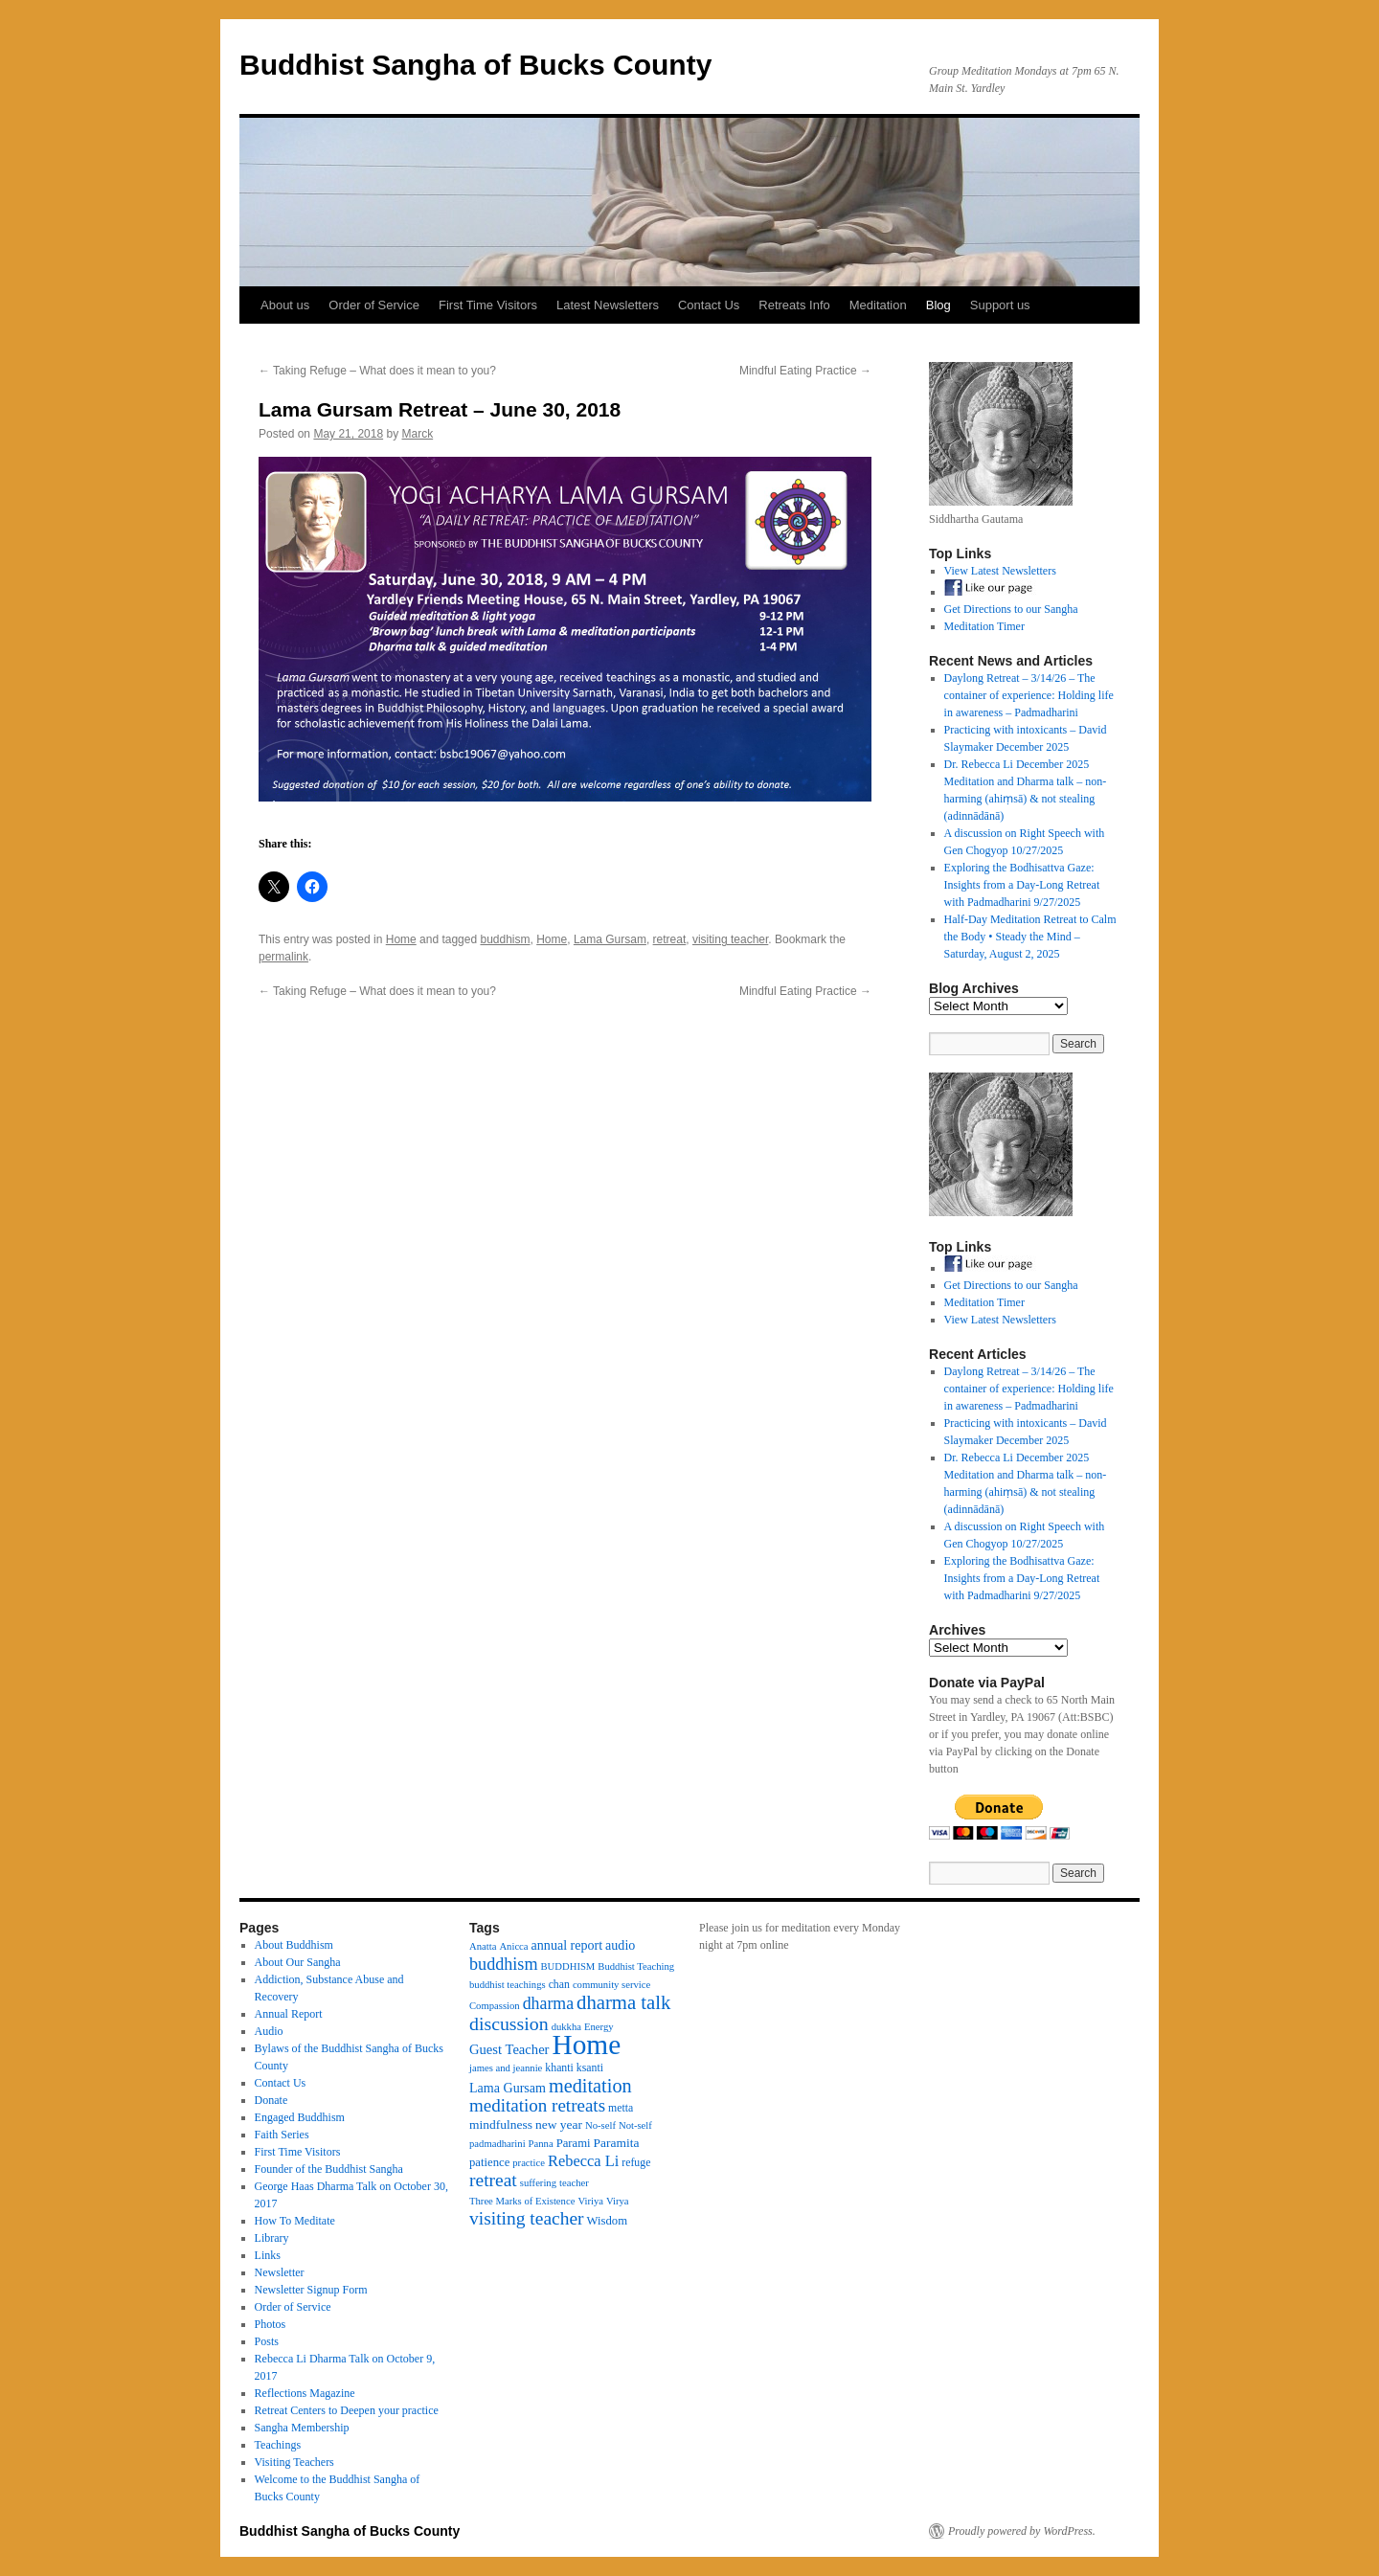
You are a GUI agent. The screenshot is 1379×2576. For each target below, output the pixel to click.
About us (284, 305)
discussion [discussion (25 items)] (509, 2023)
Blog (938, 305)
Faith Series (282, 2134)
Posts (267, 2341)
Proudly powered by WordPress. (1022, 2531)
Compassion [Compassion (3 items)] (494, 2005)
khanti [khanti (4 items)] (559, 2067)
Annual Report (289, 2014)
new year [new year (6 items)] (558, 2124)
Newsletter (280, 2272)
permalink (283, 956)
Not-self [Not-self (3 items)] (635, 2125)
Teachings (278, 2445)
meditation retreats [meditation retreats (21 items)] (537, 2105)
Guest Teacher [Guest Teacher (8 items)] (509, 2049)
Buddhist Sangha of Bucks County (475, 64)
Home (401, 939)
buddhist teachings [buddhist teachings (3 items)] (507, 1984)
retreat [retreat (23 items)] (493, 2180)
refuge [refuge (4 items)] (636, 2162)
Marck (417, 434)
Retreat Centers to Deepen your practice (347, 2410)
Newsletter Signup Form (311, 2289)
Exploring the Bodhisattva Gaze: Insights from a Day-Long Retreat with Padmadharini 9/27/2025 (1022, 885)
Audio (269, 2031)
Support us (1000, 305)
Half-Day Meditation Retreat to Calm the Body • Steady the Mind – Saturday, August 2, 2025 (1030, 936)
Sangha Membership (302, 2427)
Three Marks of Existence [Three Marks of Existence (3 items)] (522, 2201)
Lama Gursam (610, 939)
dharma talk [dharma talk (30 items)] (623, 2002)
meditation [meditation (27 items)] (590, 2085)
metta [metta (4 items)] (620, 2107)
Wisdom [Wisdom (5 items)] (607, 2220)
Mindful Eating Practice (805, 370)
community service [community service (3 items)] (611, 1984)
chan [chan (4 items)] (559, 1984)
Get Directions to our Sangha (1011, 609)
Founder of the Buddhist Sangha (329, 2169)
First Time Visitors (488, 305)
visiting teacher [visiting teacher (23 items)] (526, 2218)
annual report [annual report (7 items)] (567, 1945)
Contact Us (708, 305)
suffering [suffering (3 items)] (538, 2183)
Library (272, 2238)
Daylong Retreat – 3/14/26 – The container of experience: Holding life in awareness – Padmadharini (1029, 695)
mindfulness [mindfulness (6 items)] (500, 2124)
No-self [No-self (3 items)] (600, 2125)
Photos (270, 2324)
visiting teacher (730, 939)
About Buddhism (294, 1945)
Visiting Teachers (294, 2462)
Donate (271, 2100)
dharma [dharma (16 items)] (548, 2003)
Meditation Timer (984, 626)
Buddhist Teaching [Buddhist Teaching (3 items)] (636, 1966)
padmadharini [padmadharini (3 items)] (497, 2143)
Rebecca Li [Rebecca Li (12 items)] (583, 2161)
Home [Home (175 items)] (586, 2044)
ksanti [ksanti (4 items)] (589, 2067)
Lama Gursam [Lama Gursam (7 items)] (507, 2087)
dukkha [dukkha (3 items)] (566, 2027)
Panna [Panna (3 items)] (541, 2143)
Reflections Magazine (305, 2393)
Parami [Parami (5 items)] (573, 2143)
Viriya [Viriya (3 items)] (590, 2201)
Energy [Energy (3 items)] (599, 2027)
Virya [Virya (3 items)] (617, 2201)
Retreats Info (793, 305)
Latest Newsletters (607, 305)
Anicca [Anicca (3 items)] (513, 1946)
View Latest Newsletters (1000, 570)
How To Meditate (295, 2220)
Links (268, 2255)
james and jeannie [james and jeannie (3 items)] (505, 2068)
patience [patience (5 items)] (489, 2162)
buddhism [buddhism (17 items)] (503, 1964)
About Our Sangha (298, 1962)
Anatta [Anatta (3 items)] (482, 1946)
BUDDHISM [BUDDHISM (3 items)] (568, 1966)
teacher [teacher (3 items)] (574, 2183)
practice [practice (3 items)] (528, 2163)
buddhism (505, 939)
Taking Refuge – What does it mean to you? (377, 370)
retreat (670, 939)
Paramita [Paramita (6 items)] (617, 2142)
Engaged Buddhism (300, 2117)
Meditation (878, 305)
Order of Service (373, 305)
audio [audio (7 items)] (620, 1945)
